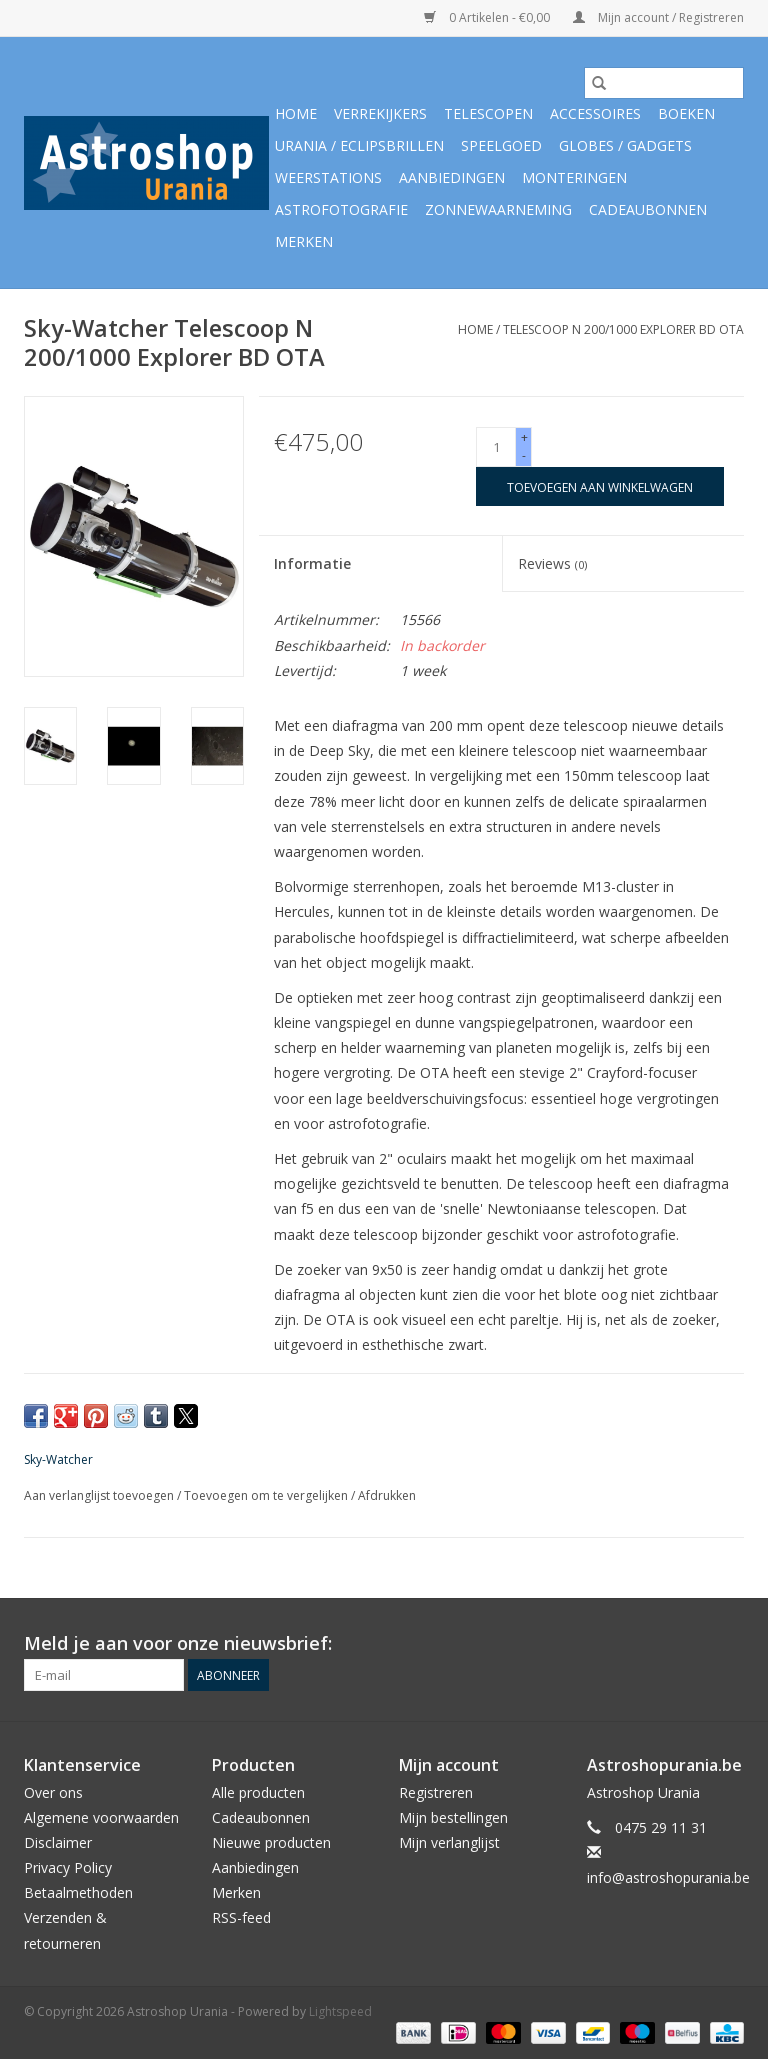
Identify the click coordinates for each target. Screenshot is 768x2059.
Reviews (552, 563)
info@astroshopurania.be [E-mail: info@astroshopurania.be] (668, 1877)
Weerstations (328, 177)
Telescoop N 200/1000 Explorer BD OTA (623, 329)
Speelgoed (501, 145)
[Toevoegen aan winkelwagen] (600, 486)
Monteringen (574, 177)
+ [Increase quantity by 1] (524, 437)
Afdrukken (387, 1495)
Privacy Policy (68, 1867)
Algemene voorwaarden (101, 1817)
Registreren (436, 1792)
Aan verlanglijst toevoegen (100, 1495)
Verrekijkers (380, 113)
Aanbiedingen (452, 177)
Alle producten (258, 1792)
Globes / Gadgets (625, 145)
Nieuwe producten (271, 1842)
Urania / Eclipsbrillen (359, 145)
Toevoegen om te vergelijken (267, 1495)
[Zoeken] (664, 83)
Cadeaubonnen (648, 209)
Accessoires (595, 113)
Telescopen (488, 113)
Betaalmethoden (78, 1892)
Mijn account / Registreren (658, 17)
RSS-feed (241, 1917)
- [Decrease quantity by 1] (524, 455)
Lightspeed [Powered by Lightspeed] (340, 2011)
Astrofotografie (341, 209)
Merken (304, 241)
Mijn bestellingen (453, 1817)
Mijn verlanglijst (449, 1842)
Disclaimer (58, 1842)
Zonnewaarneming (498, 209)
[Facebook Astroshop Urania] (728, 1644)
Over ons (53, 1792)
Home (296, 113)
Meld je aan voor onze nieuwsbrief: (178, 1643)
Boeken (686, 113)
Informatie (312, 563)
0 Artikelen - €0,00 (488, 17)
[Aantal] (496, 447)
